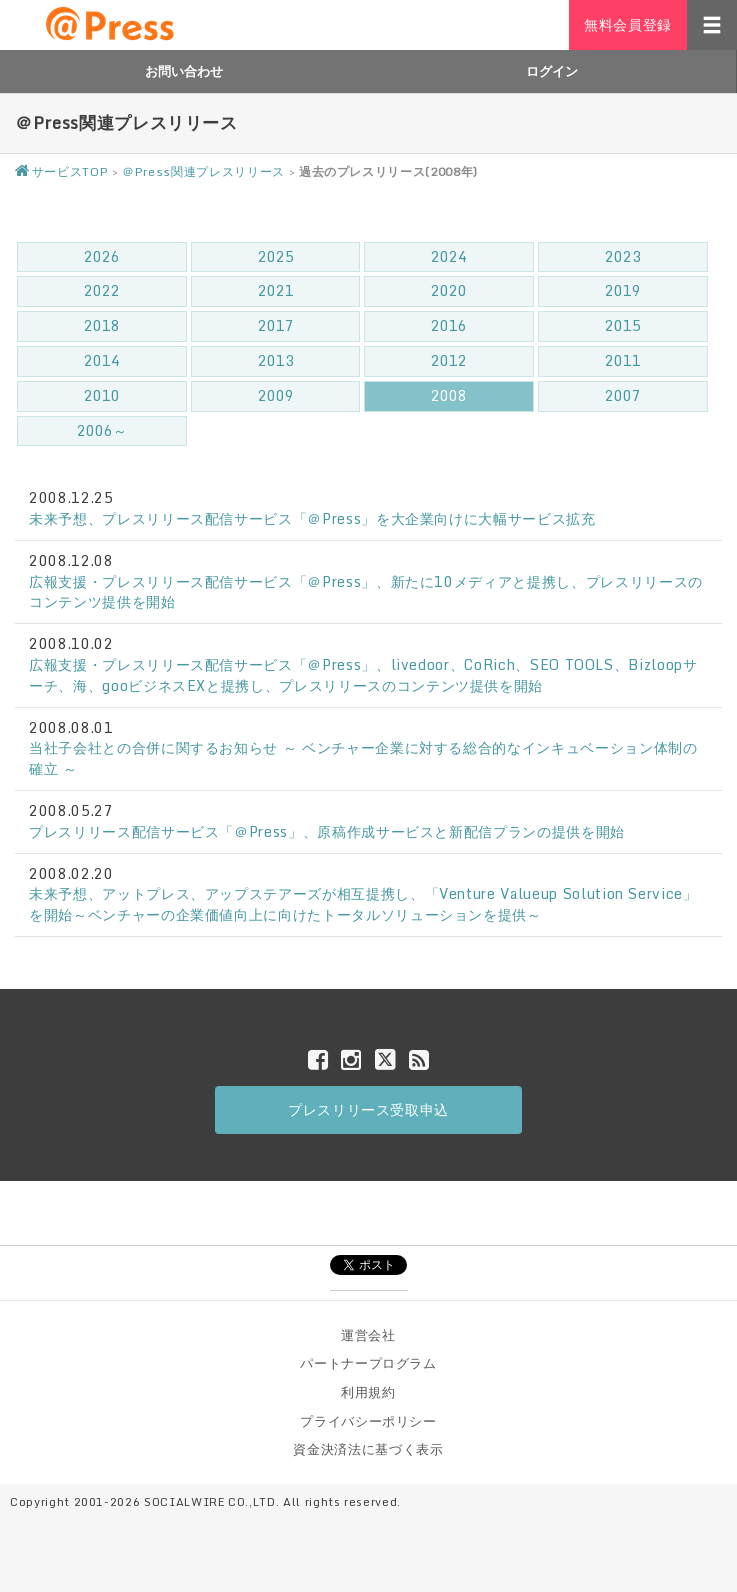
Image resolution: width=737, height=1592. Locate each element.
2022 (102, 290)
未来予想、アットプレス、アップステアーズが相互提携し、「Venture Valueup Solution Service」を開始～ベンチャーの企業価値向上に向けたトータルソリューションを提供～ (363, 904)
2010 (102, 395)
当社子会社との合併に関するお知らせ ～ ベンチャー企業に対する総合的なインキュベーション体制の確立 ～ (363, 758)
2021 (276, 290)
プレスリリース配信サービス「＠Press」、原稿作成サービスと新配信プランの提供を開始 (327, 831)
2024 (449, 256)
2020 (449, 290)
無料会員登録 (628, 24)
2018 (102, 325)
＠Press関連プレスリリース (203, 171)
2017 (276, 325)
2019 (623, 290)
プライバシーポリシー (368, 1421)
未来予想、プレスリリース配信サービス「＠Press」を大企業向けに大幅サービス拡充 (312, 518)
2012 (449, 360)
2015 (623, 325)
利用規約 (368, 1392)
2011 (623, 360)
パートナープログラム (368, 1363)
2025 (276, 256)
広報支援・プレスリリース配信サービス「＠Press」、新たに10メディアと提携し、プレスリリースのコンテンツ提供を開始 (366, 592)
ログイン (552, 71)
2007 (623, 395)
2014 (102, 360)
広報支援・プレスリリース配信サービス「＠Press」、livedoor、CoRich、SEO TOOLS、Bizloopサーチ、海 (363, 675)
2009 (276, 395)
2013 (276, 360)
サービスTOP (61, 171)
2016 (449, 325)
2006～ (102, 430)
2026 (102, 256)
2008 (449, 395)
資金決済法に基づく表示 (368, 1449)
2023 (623, 256)
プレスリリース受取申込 (368, 1109)
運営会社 (368, 1335)
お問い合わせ (184, 71)
